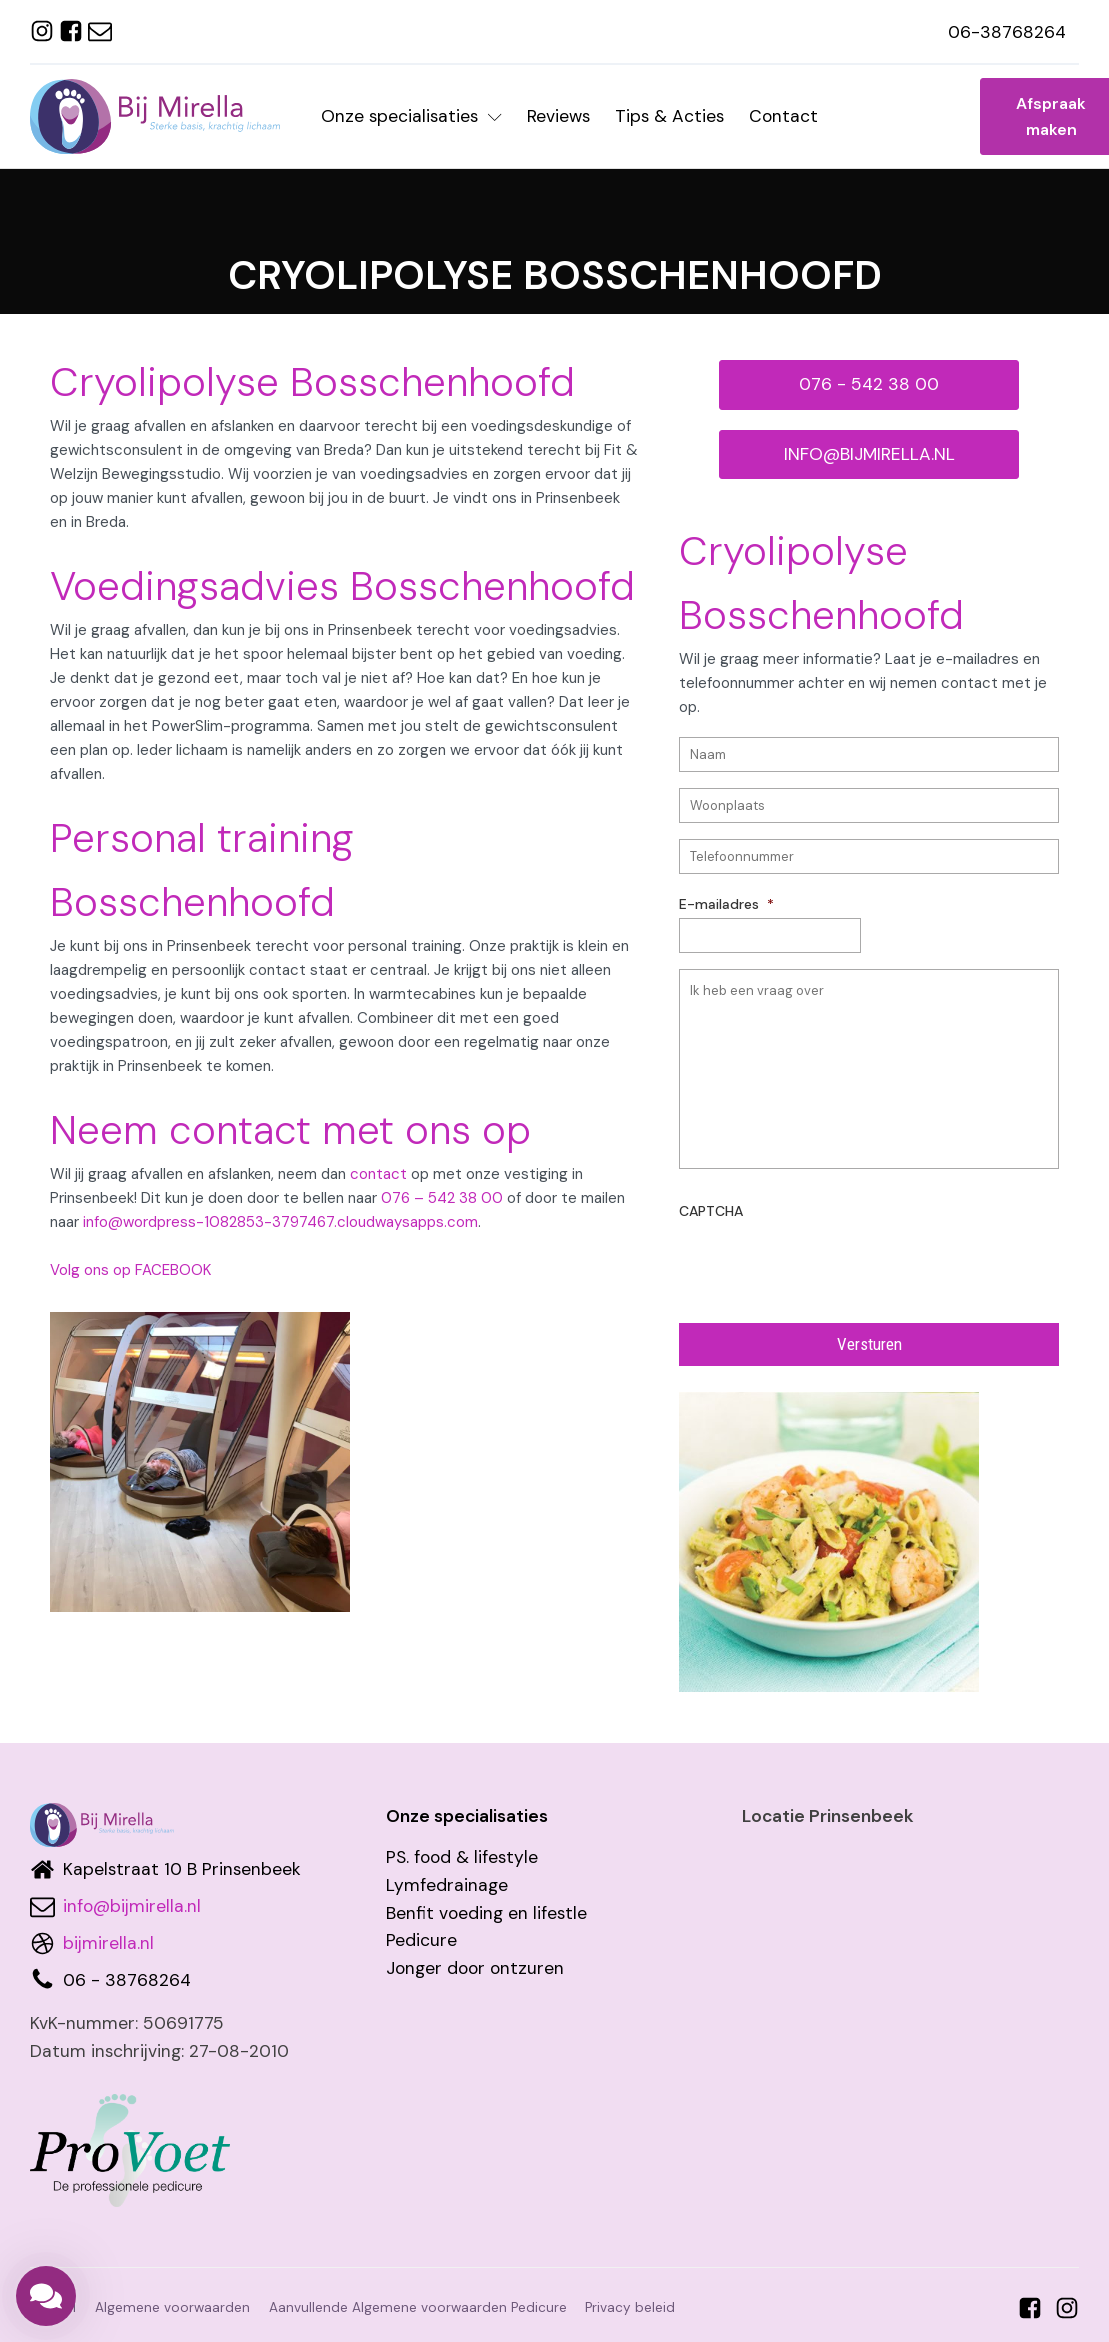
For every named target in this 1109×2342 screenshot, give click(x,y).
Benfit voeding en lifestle (486, 1913)
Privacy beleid (630, 2307)
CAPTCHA (711, 1211)
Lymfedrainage (447, 1885)
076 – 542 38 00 (442, 1198)
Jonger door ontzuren (475, 1968)
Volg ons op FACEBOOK (130, 1270)
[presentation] (831, 1264)
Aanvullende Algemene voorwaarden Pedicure (418, 2307)
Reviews (558, 116)
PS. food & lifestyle (462, 1857)
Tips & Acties (669, 116)
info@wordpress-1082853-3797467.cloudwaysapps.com (280, 1222)
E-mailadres (726, 904)
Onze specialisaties (411, 116)
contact (378, 1174)
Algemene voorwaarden (172, 2307)
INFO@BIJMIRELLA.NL (869, 454)
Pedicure (421, 1940)
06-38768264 (1007, 32)
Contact (783, 116)
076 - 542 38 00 (869, 384)
